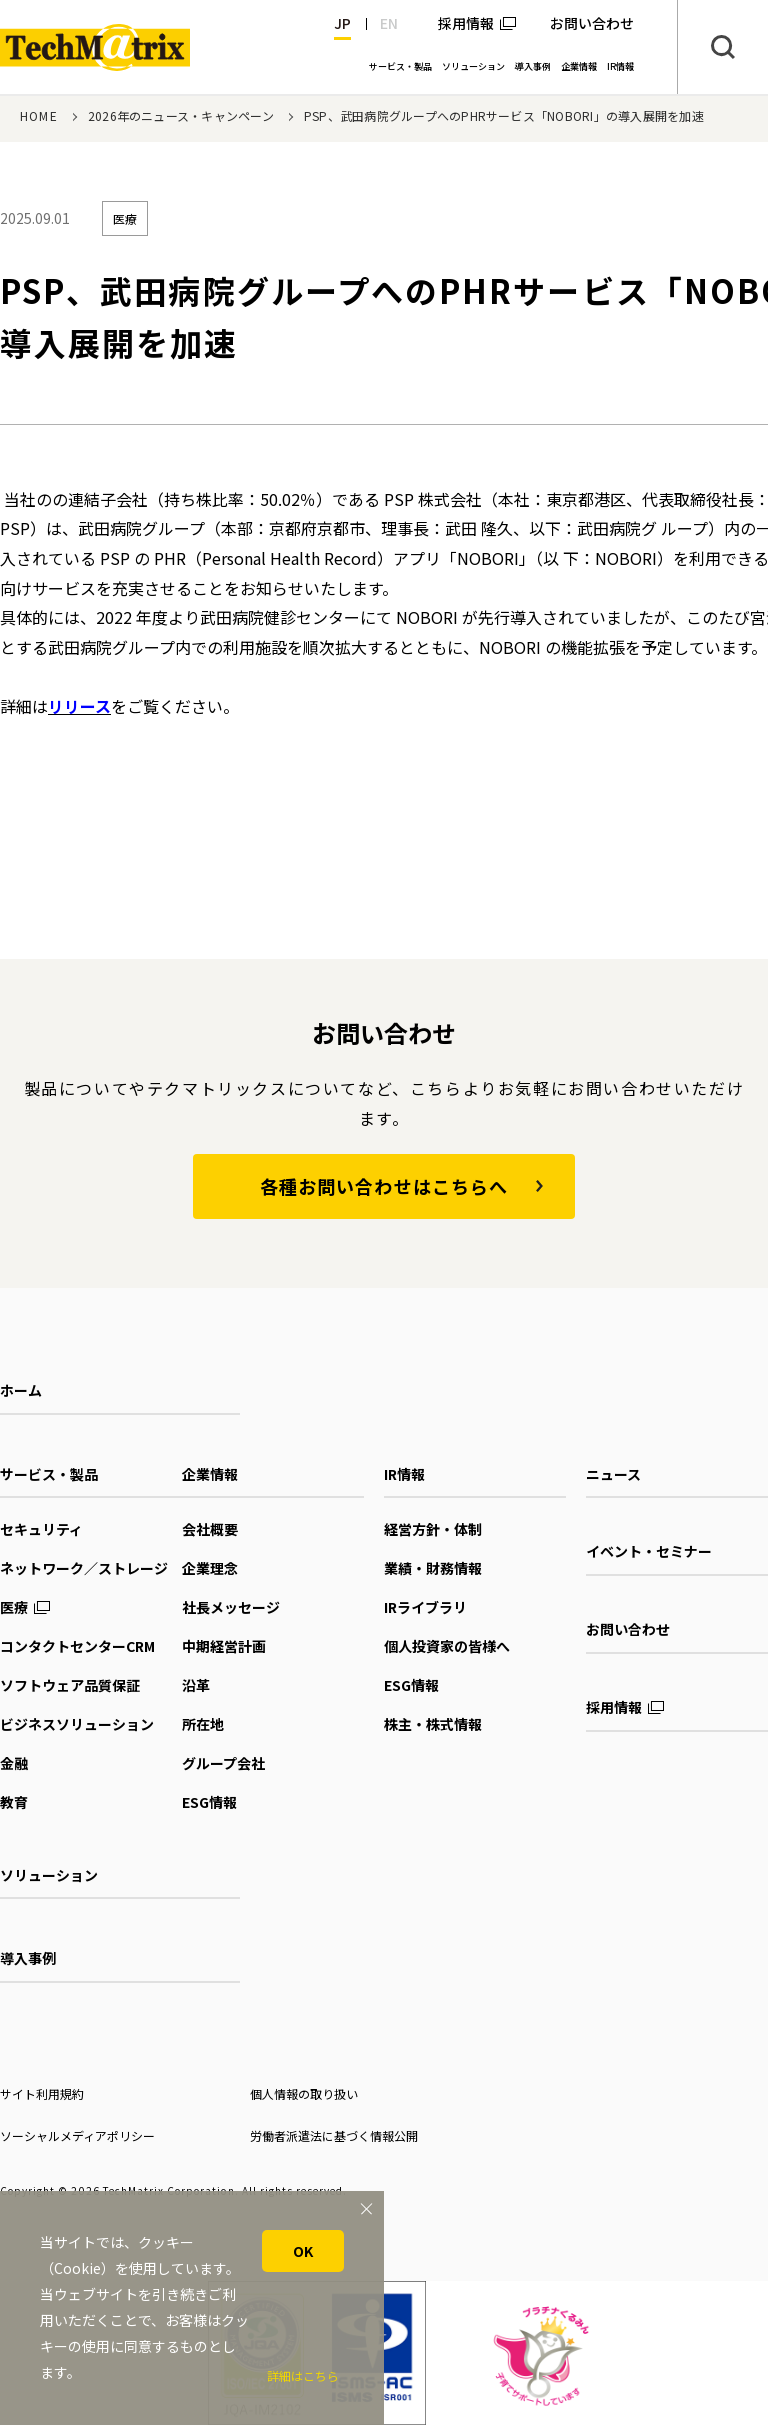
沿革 (196, 1685)
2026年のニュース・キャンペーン (181, 115)
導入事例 (28, 1958)
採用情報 (466, 23)
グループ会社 (223, 1763)
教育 (14, 1802)
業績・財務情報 (433, 1568)
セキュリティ (41, 1529)
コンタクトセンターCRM (77, 1646)
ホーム (21, 1390)
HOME (39, 115)
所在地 (203, 1724)
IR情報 (404, 1474)
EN (389, 23)
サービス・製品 (49, 1474)
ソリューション (49, 1875)
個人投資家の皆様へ (447, 1646)
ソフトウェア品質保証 (70, 1685)
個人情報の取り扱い (304, 2093)
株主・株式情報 (433, 1724)
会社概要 (210, 1529)
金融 (14, 1763)
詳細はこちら (303, 2375)
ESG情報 (209, 1802)
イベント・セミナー (649, 1551)
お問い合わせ (628, 1629)
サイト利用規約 (42, 2093)
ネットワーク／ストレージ (84, 1568)
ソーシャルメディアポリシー (77, 2135)
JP (342, 23)
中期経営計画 (224, 1646)
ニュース (613, 1474)
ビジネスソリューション (77, 1724)
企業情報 (210, 1474)
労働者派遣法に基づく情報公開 (334, 2135)
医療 (14, 1607)
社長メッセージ (231, 1607)
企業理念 (210, 1568)
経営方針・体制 (433, 1529)
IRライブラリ (425, 1607)
